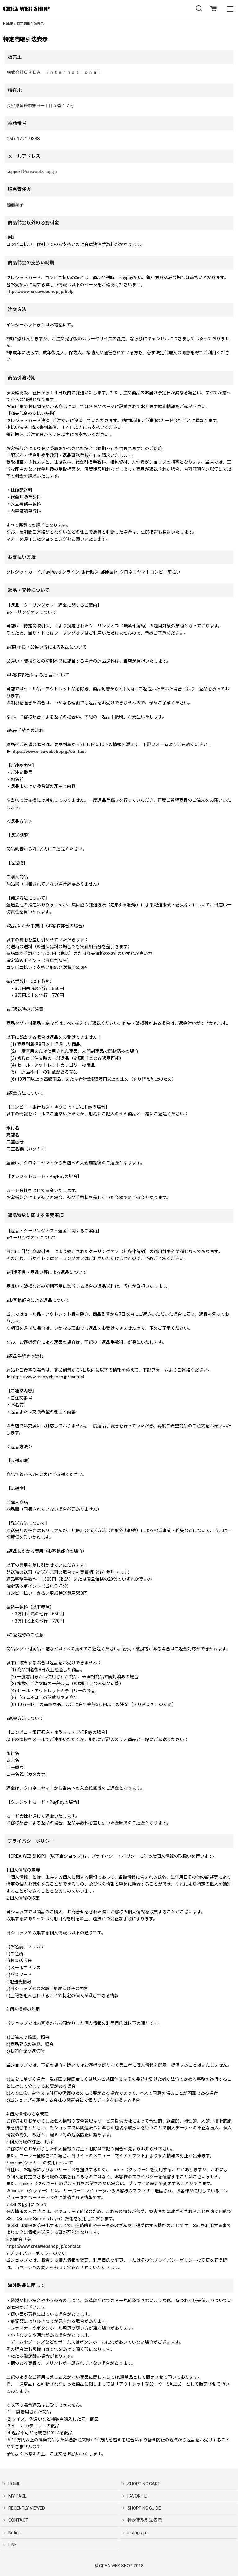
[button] (199, 9)
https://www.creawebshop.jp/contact (48, 751)
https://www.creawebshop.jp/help (39, 291)
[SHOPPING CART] (213, 9)
